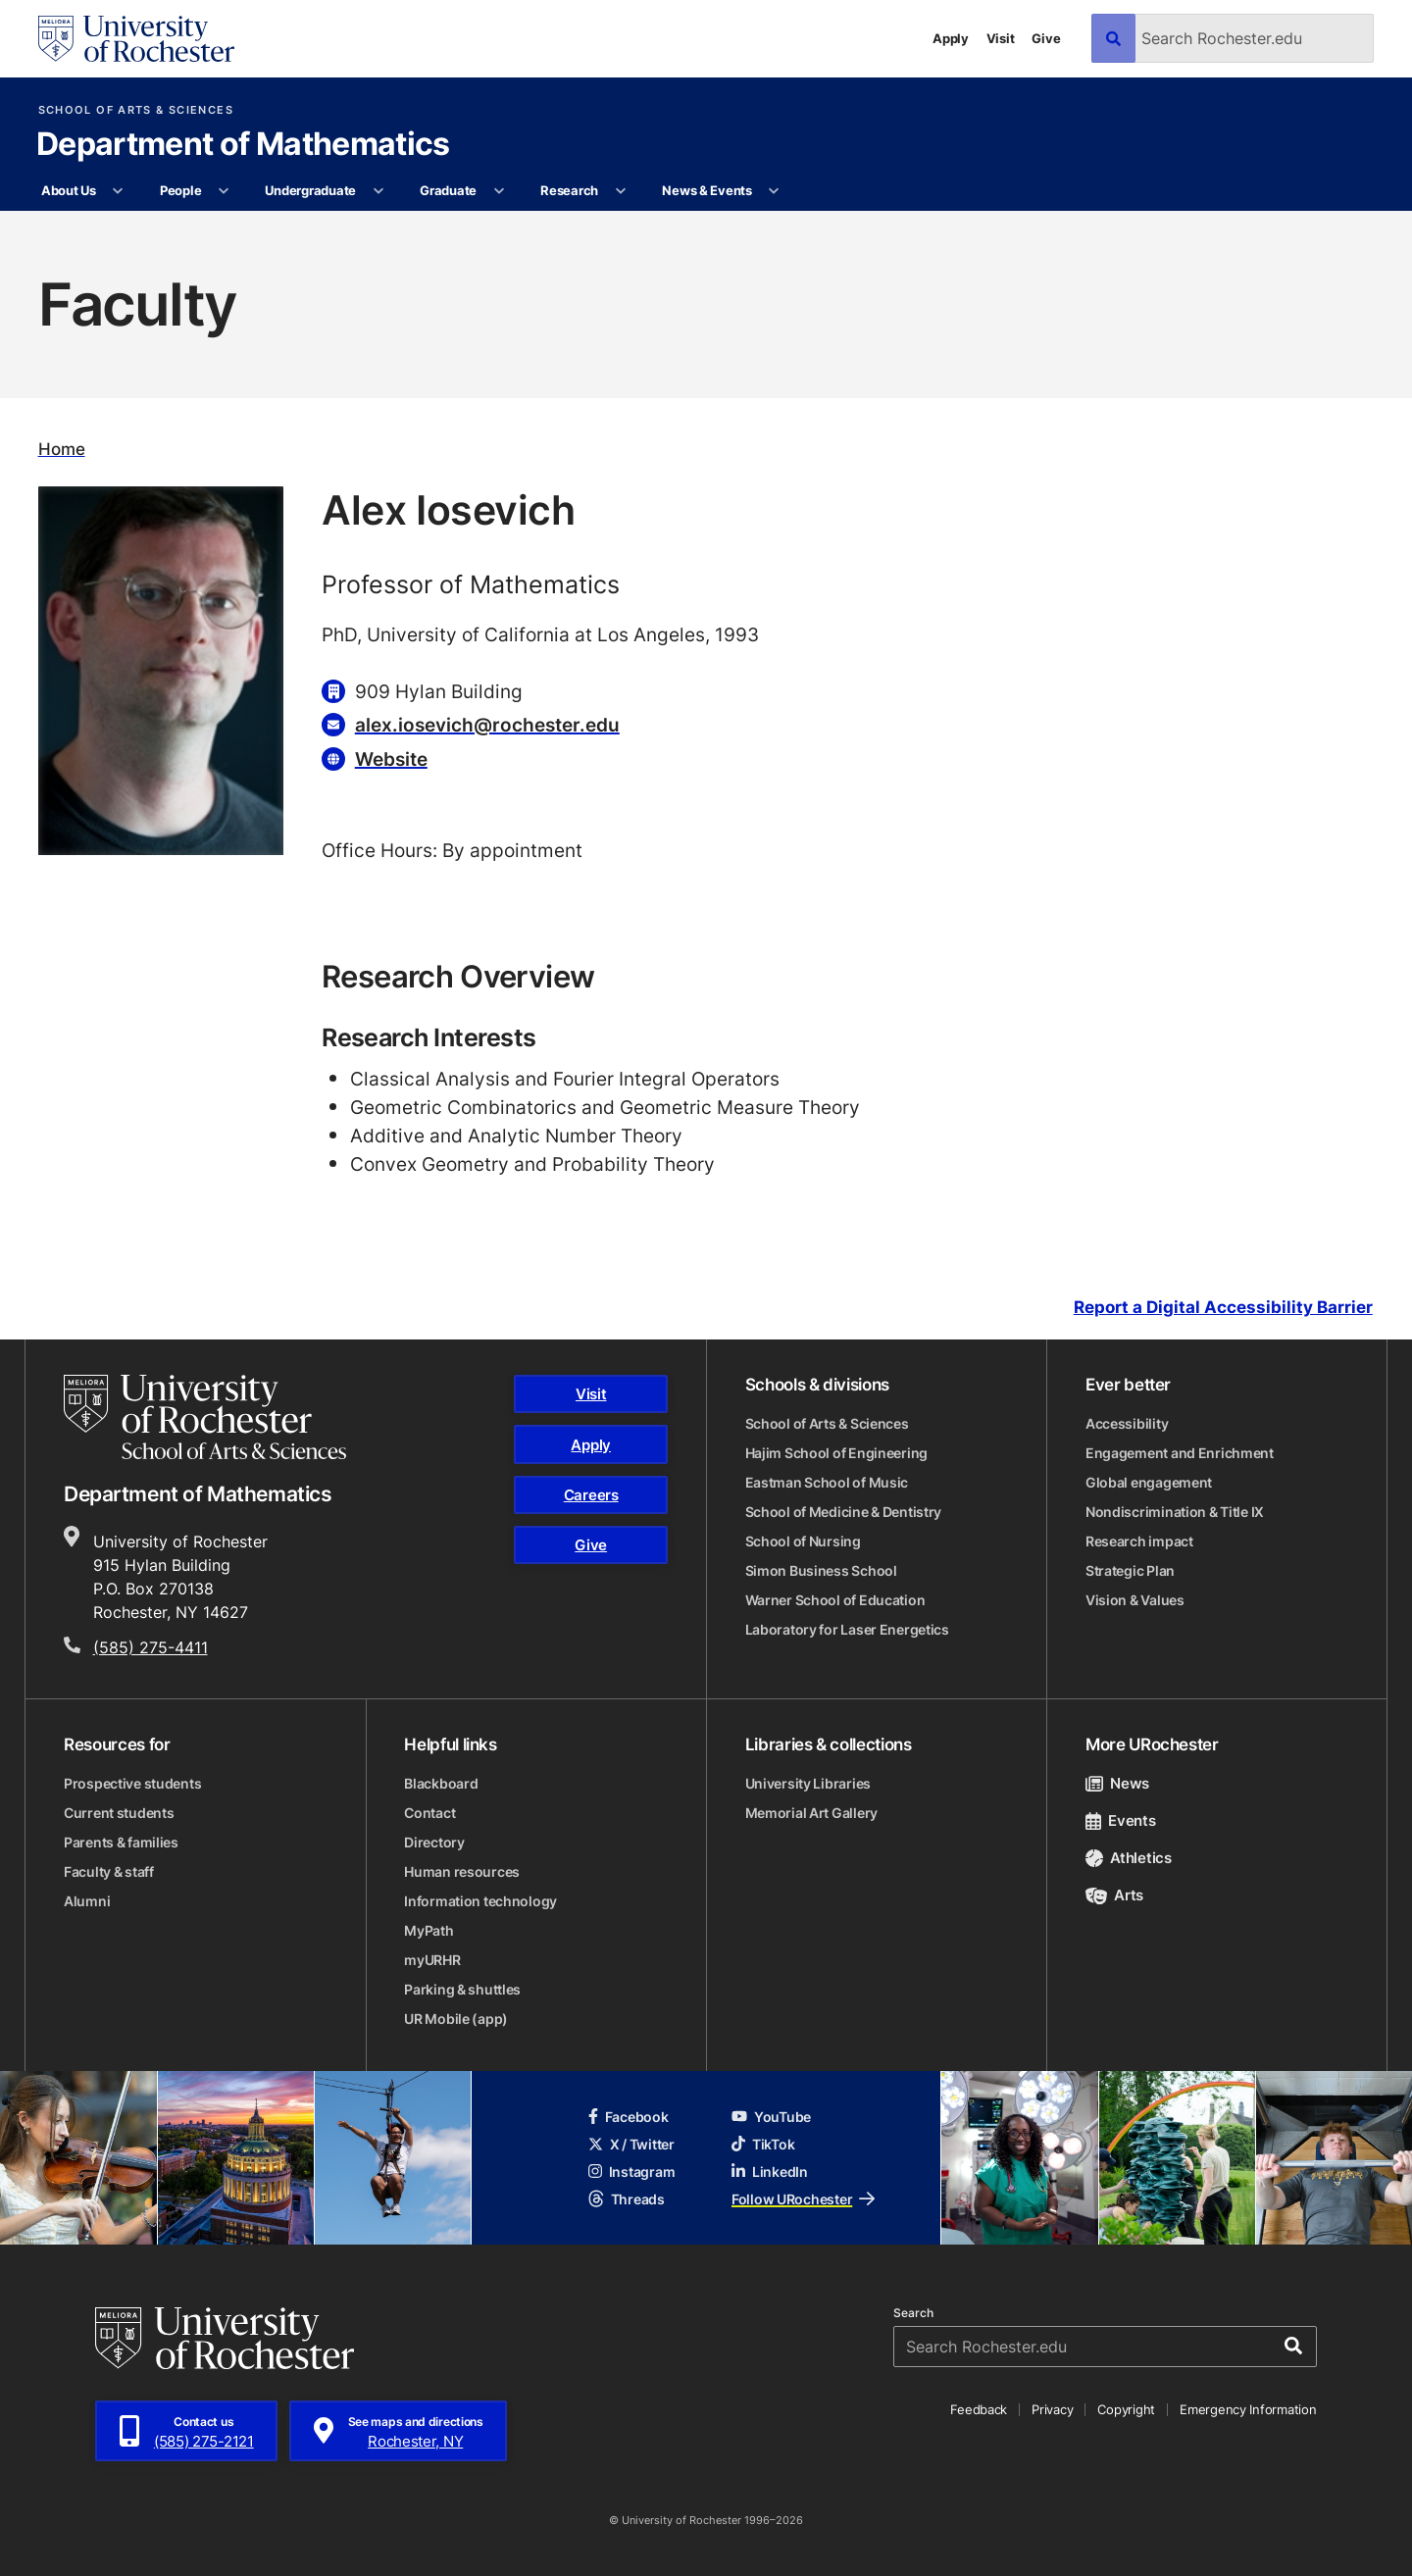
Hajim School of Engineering (836, 1452)
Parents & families (121, 1842)
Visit (1000, 38)
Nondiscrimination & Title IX (1174, 1511)
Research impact (1139, 1541)
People (180, 190)
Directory (434, 1842)
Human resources (462, 1871)
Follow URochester (803, 2199)
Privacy (1052, 2409)
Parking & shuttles (462, 1989)
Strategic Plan (1130, 1570)
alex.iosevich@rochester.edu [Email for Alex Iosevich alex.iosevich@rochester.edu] (487, 724)
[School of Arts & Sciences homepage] (205, 1417)
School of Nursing (803, 1541)
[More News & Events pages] (774, 191)
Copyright (1126, 2409)
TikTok (762, 2144)
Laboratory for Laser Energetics (847, 1629)
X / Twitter (631, 2144)
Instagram (631, 2171)
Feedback (978, 2409)
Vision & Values (1135, 1600)
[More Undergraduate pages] (378, 191)
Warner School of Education (835, 1600)
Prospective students (132, 1783)
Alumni (87, 1901)
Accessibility (1126, 1423)
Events (1120, 1820)
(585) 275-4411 (150, 1647)
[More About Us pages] (118, 191)
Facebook (628, 2116)
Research (569, 190)
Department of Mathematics (243, 145)
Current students (119, 1812)
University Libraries (808, 1783)
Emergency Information (1248, 2409)
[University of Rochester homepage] (136, 39)
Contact (429, 1812)
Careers (591, 1495)
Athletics (1128, 1857)
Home (61, 448)
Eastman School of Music (827, 1482)
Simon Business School (821, 1570)
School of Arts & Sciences (135, 110)
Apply (951, 38)
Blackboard (441, 1783)
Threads (626, 2199)
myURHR (432, 1959)
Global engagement (1148, 1482)
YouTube (771, 2116)
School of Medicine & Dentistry (843, 1511)
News (1117, 1783)
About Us (68, 190)
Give (1046, 38)
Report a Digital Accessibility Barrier (1223, 1307)
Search (913, 2313)
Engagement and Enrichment (1179, 1452)
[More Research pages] (620, 191)
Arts (1114, 1895)
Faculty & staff (109, 1871)
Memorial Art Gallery (811, 1812)
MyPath (428, 1930)
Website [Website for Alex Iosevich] (391, 758)
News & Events (707, 190)
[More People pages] (224, 191)
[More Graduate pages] (498, 191)
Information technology (480, 1901)
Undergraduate (310, 190)
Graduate (448, 190)
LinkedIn (769, 2171)
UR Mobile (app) (456, 2018)
